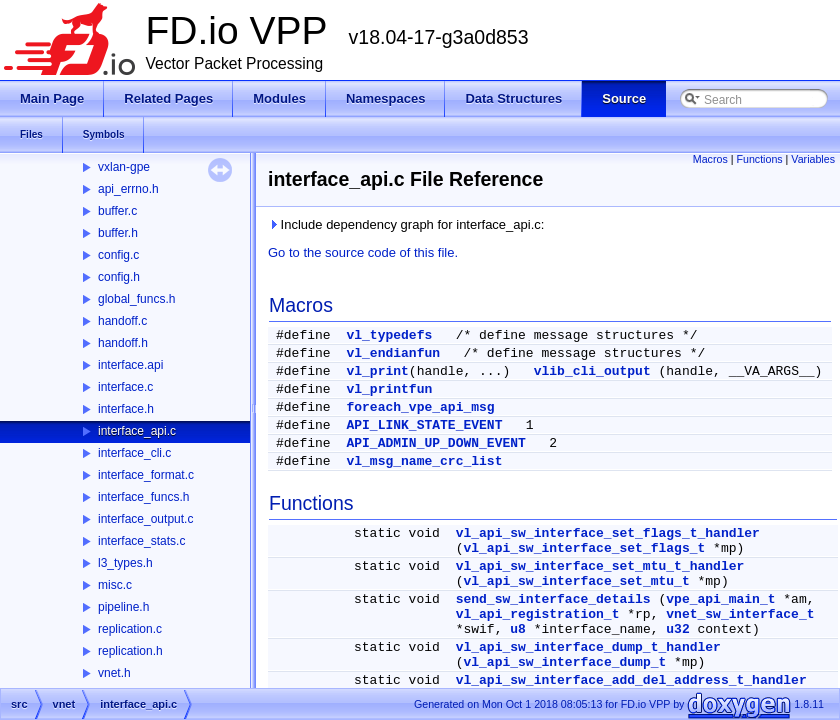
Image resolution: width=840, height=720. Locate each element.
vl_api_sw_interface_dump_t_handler (588, 647)
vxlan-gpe (124, 167)
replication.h (130, 651)
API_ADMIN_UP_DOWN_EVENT (435, 443)
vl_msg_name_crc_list (424, 461)
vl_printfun (389, 389)
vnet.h (114, 673)
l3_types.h (125, 563)
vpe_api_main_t (720, 599)
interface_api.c (137, 431)
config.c (118, 255)
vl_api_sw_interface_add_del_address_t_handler (631, 680)
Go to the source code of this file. (363, 252)
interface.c (125, 387)
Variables (813, 159)
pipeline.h (123, 607)
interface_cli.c (134, 453)
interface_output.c (145, 519)
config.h (119, 277)
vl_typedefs (389, 335)
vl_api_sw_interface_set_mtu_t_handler (600, 566)
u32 (677, 629)
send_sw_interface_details (553, 599)
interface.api (130, 365)
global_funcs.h (136, 299)
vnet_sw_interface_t (740, 614)
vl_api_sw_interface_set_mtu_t (576, 581)
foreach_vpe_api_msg (420, 407)
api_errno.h (128, 189)
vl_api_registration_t (538, 614)
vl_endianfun (393, 353)
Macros (710, 159)
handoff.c (122, 321)
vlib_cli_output (592, 371)
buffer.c (117, 211)
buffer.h (118, 233)
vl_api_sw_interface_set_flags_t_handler (608, 533)
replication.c (130, 629)
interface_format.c (146, 475)
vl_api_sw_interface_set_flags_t (584, 548)
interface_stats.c (141, 541)
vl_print (377, 371)
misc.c (115, 585)
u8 (518, 629)
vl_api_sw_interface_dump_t (564, 662)
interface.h (126, 409)
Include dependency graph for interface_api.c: (406, 224)
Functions (759, 159)
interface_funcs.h (143, 497)
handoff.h (123, 343)
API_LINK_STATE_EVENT (424, 425)
